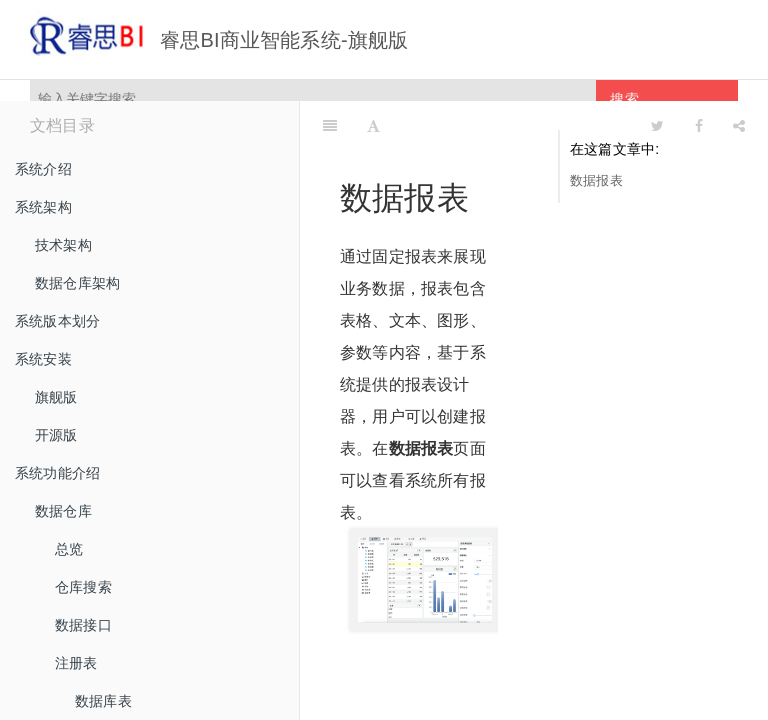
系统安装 (43, 359)
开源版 (56, 435)
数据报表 (596, 180)
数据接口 (83, 625)
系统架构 (43, 207)
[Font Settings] (373, 126)
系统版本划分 (57, 321)
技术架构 (63, 245)
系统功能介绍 (57, 473)
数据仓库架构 (77, 283)
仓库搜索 (83, 587)
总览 (69, 549)
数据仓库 (63, 511)
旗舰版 (56, 397)
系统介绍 (43, 169)
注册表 (76, 663)
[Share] (739, 126)
